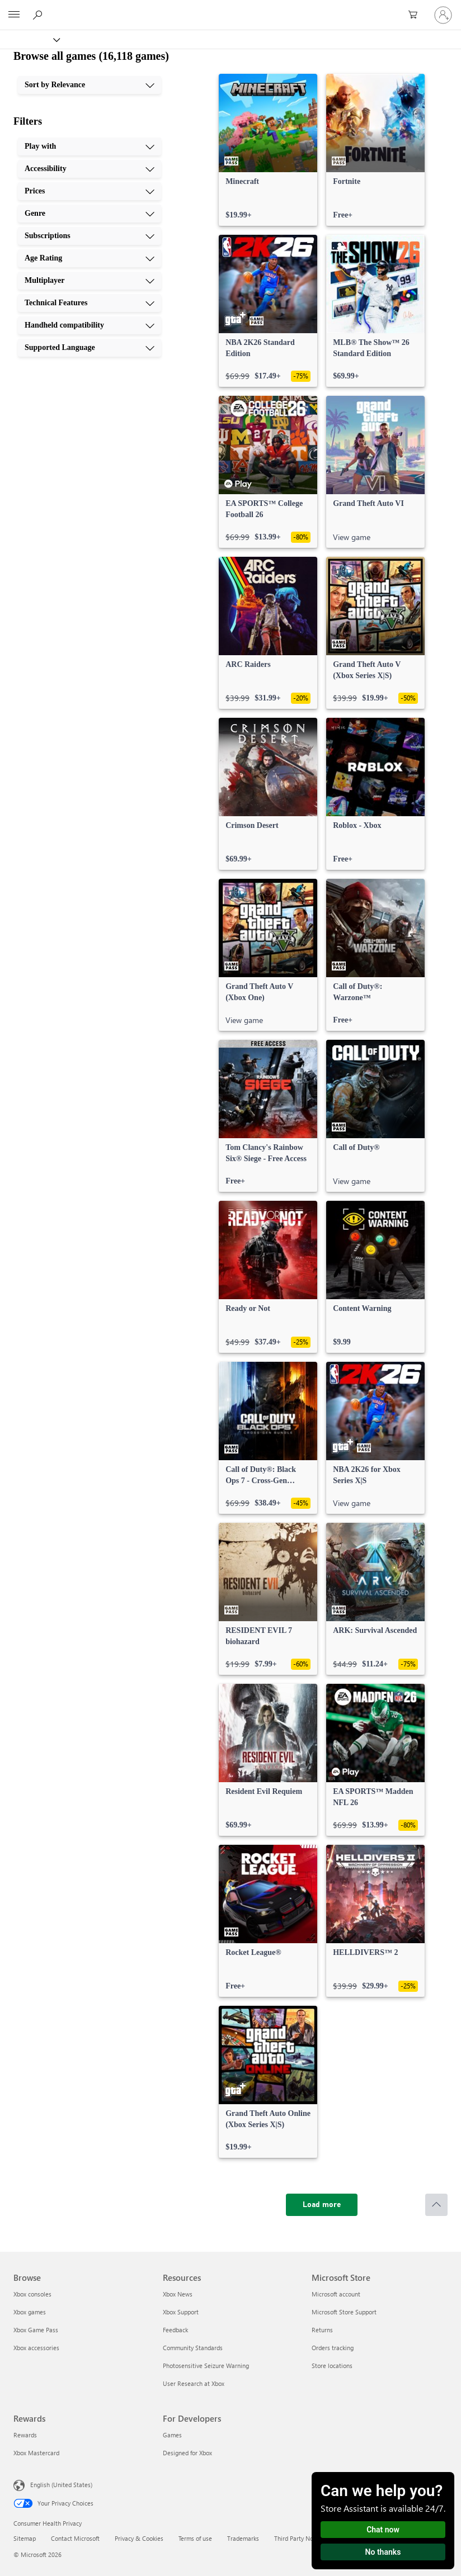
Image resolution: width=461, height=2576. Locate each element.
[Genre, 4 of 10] (89, 213)
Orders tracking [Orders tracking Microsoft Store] (333, 2347)
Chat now (382, 2529)
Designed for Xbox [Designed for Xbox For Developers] (187, 2452)
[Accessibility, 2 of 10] (89, 169)
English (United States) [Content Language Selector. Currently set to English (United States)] (61, 2484)
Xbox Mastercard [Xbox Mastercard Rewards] (36, 2452)
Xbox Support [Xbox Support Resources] (181, 2311)
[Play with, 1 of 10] (89, 146)
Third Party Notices (300, 2538)
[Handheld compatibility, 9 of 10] (89, 325)
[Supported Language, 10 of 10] (89, 348)
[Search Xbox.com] (39, 14)
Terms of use (195, 2538)
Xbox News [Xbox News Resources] (177, 2294)
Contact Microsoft (75, 2538)
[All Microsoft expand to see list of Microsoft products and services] (14, 15)
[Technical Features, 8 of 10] (89, 303)
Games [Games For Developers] (172, 2434)
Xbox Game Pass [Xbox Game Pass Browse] (35, 2329)
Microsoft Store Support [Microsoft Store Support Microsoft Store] (344, 2311)
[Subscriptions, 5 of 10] (89, 236)
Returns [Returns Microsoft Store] (322, 2329)
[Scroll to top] (436, 2205)
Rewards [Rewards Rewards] (25, 2434)
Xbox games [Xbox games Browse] (29, 2311)
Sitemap (24, 2538)
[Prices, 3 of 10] (89, 191)
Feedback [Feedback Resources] (175, 2329)
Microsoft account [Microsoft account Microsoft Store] (336, 2294)
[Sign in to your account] (443, 15)
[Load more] (321, 2205)
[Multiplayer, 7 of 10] (89, 281)
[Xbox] (29, 39)
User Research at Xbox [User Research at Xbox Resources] (193, 2383)
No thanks (383, 2551)
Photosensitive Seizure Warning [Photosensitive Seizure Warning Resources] (206, 2365)
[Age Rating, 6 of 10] (89, 258)
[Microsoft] (229, 8)
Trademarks (243, 2538)
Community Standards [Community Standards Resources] (193, 2347)
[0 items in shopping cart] (416, 15)
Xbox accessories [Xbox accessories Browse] (36, 2347)
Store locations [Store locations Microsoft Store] (332, 2365)
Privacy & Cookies (139, 2538)
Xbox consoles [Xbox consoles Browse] (32, 2294)
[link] (268, 150)
